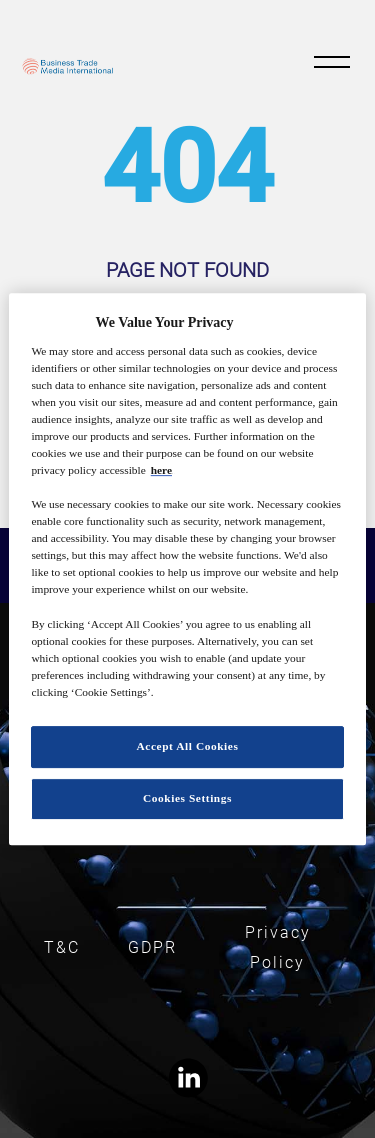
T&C (62, 947)
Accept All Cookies (188, 746)
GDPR (152, 947)
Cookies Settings (187, 798)
